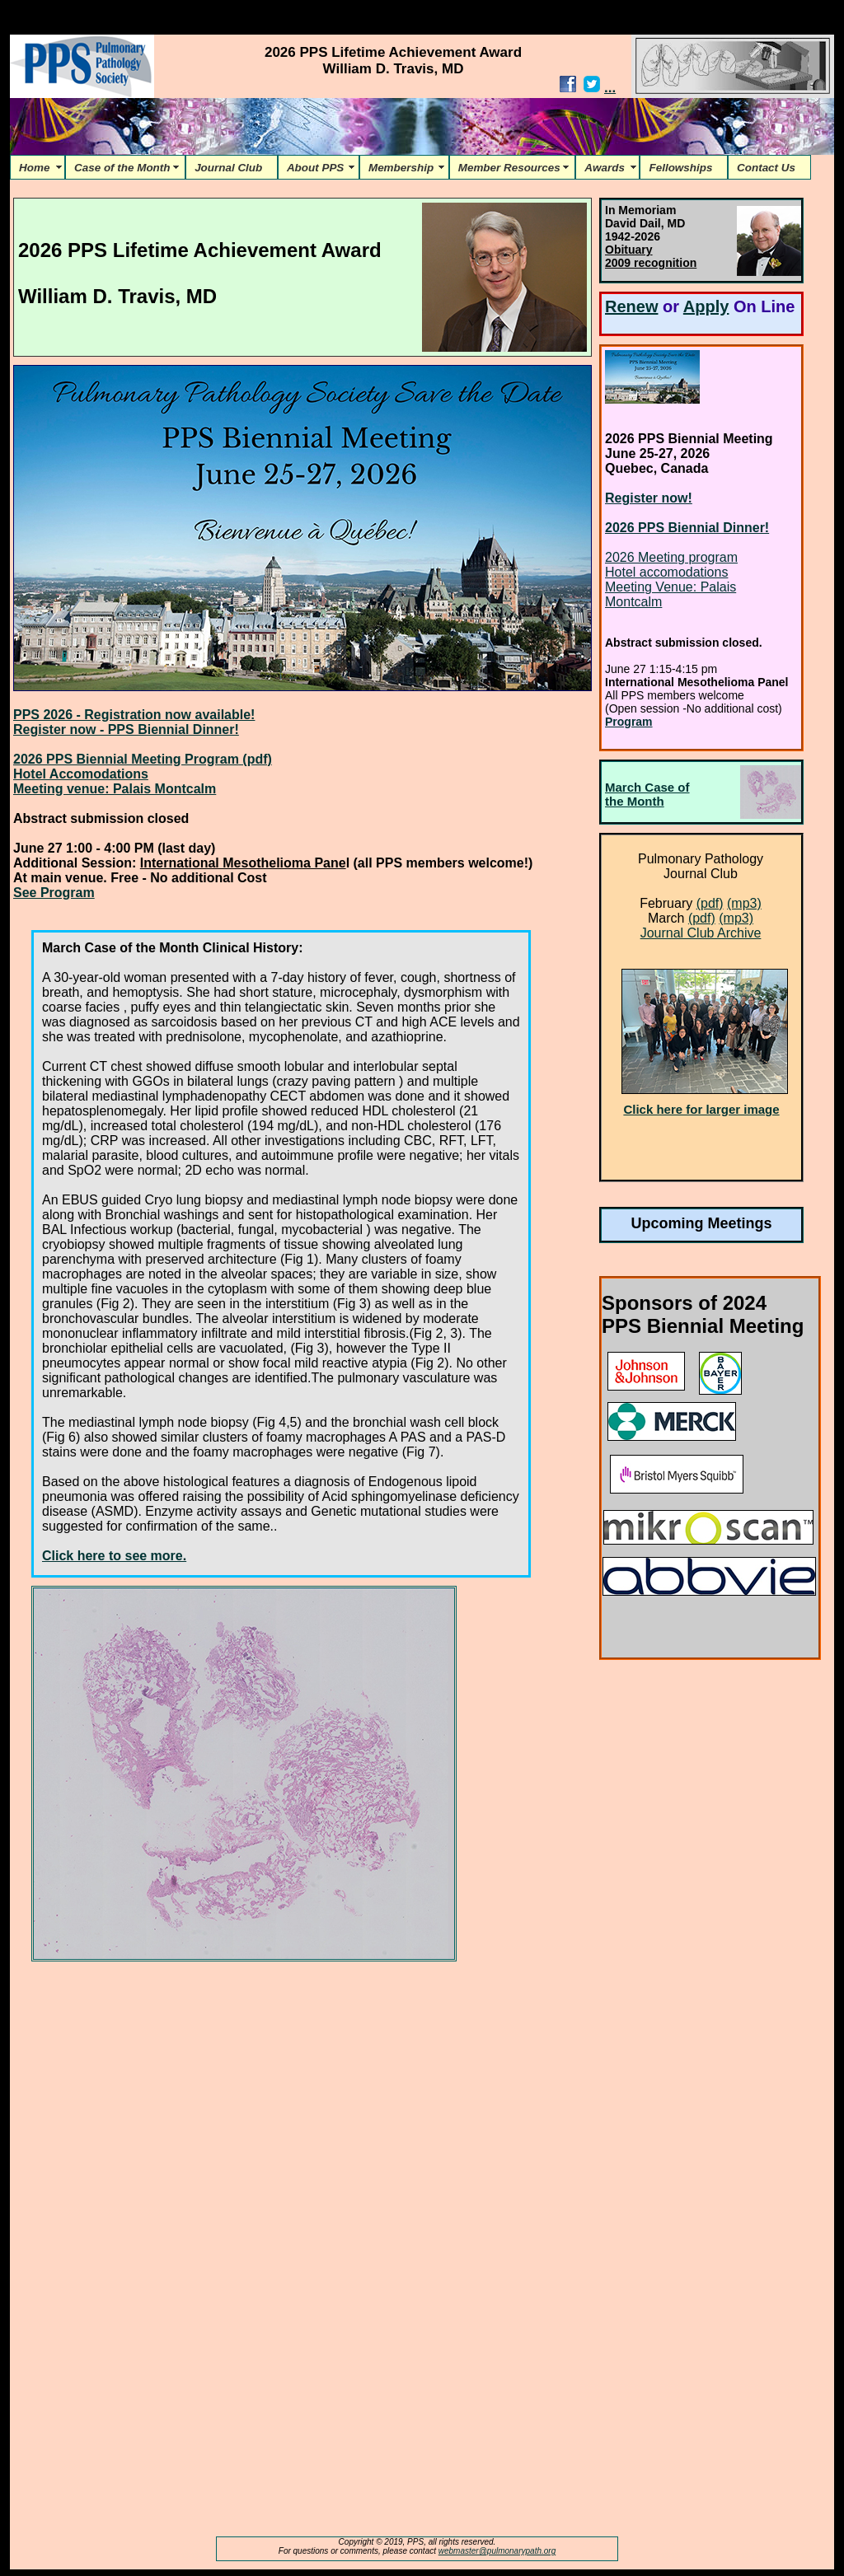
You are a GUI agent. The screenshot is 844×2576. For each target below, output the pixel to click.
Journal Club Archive (701, 933)
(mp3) (744, 903)
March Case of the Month (647, 794)
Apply (706, 306)
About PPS (318, 167)
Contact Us (769, 167)
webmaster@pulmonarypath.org (497, 2550)
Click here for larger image (701, 1109)
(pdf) (710, 903)
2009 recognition (650, 262)
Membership (404, 167)
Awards (607, 167)
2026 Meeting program (671, 557)
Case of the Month (125, 167)
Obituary (629, 249)
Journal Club (232, 167)
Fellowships (684, 167)
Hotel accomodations (666, 572)
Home (37, 167)
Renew (631, 306)
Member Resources (512, 167)
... (610, 88)
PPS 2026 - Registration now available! (134, 715)
